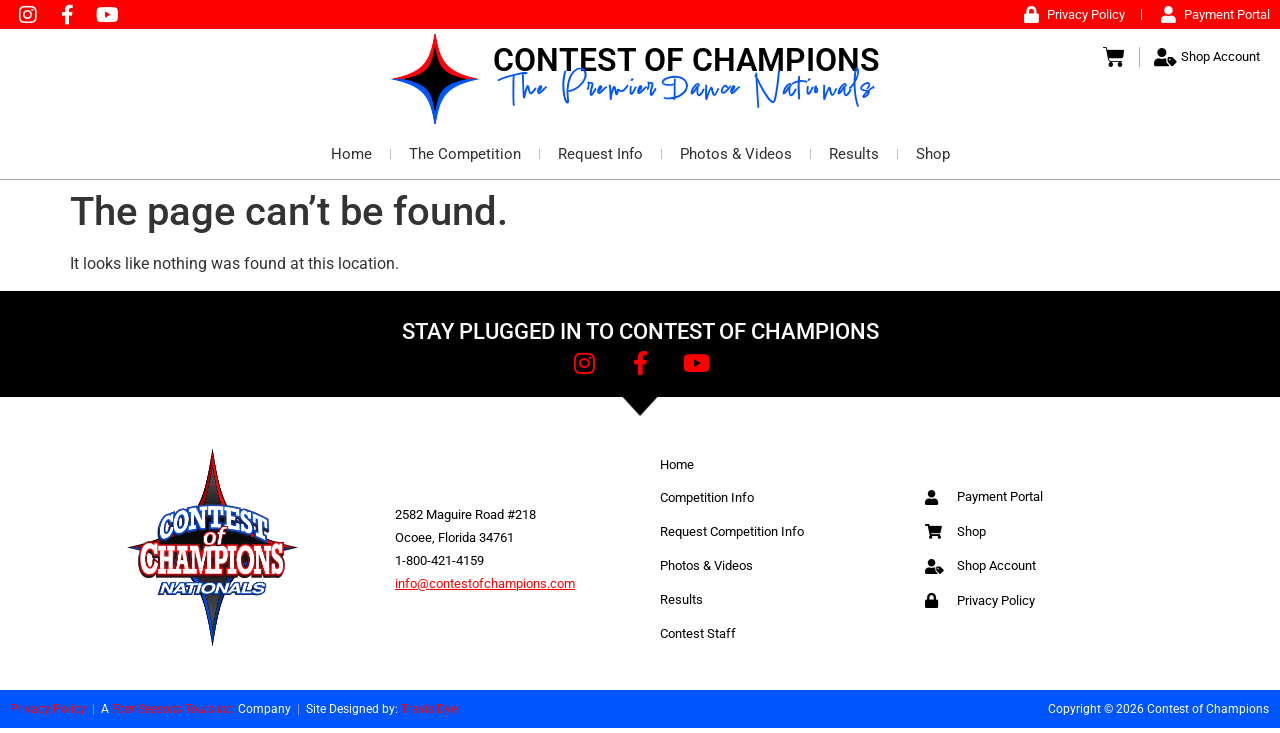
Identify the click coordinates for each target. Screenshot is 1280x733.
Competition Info (707, 502)
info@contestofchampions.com (485, 588)
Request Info (600, 159)
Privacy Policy (48, 714)
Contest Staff (698, 637)
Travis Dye (429, 714)
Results (854, 159)
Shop (933, 159)
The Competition (465, 159)
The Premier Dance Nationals (691, 96)
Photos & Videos (736, 159)
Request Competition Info (732, 536)
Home (351, 159)
